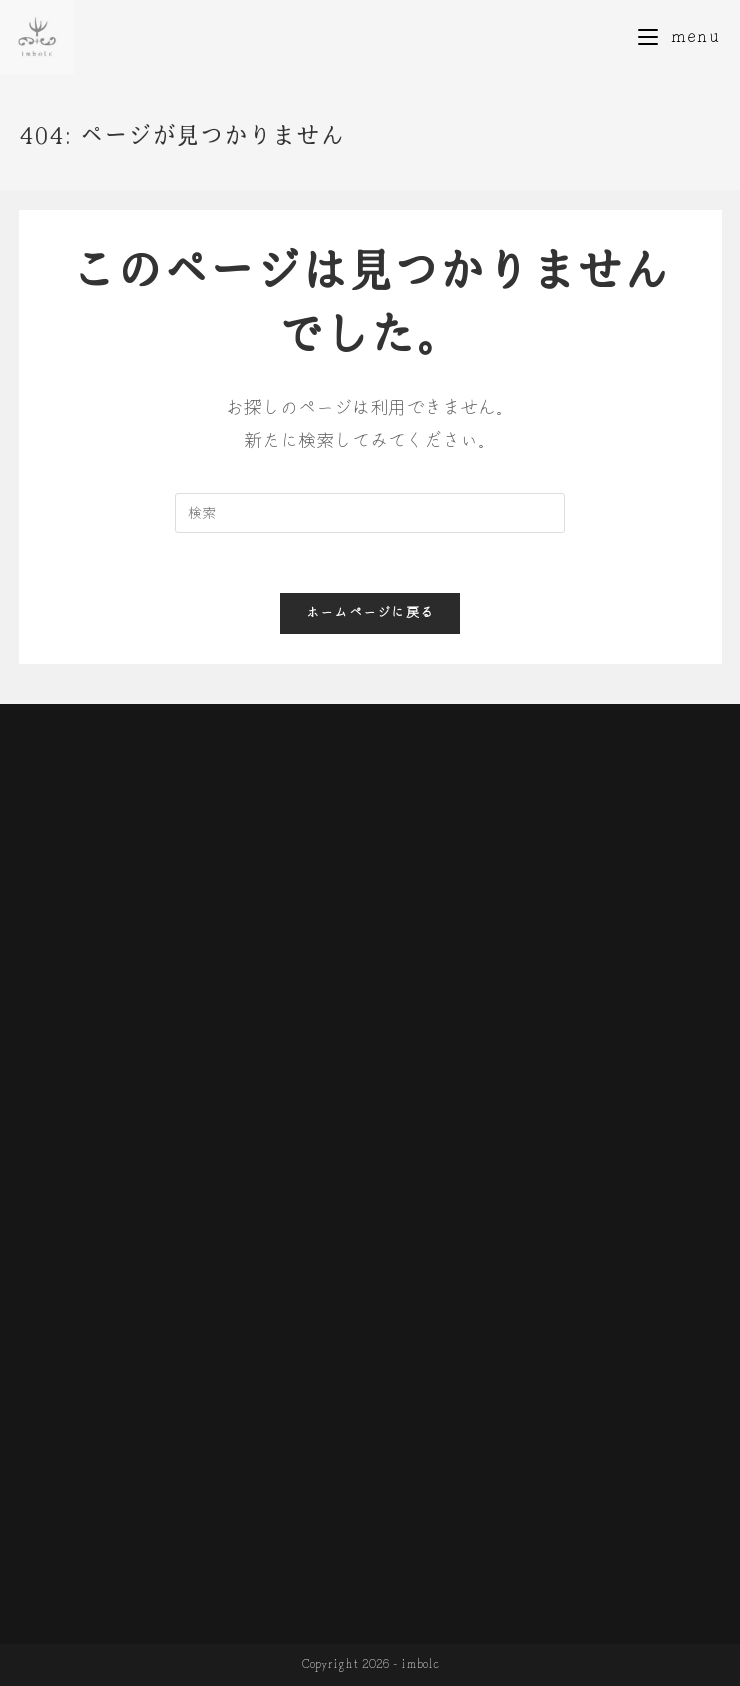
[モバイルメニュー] (679, 36)
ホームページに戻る (370, 613)
